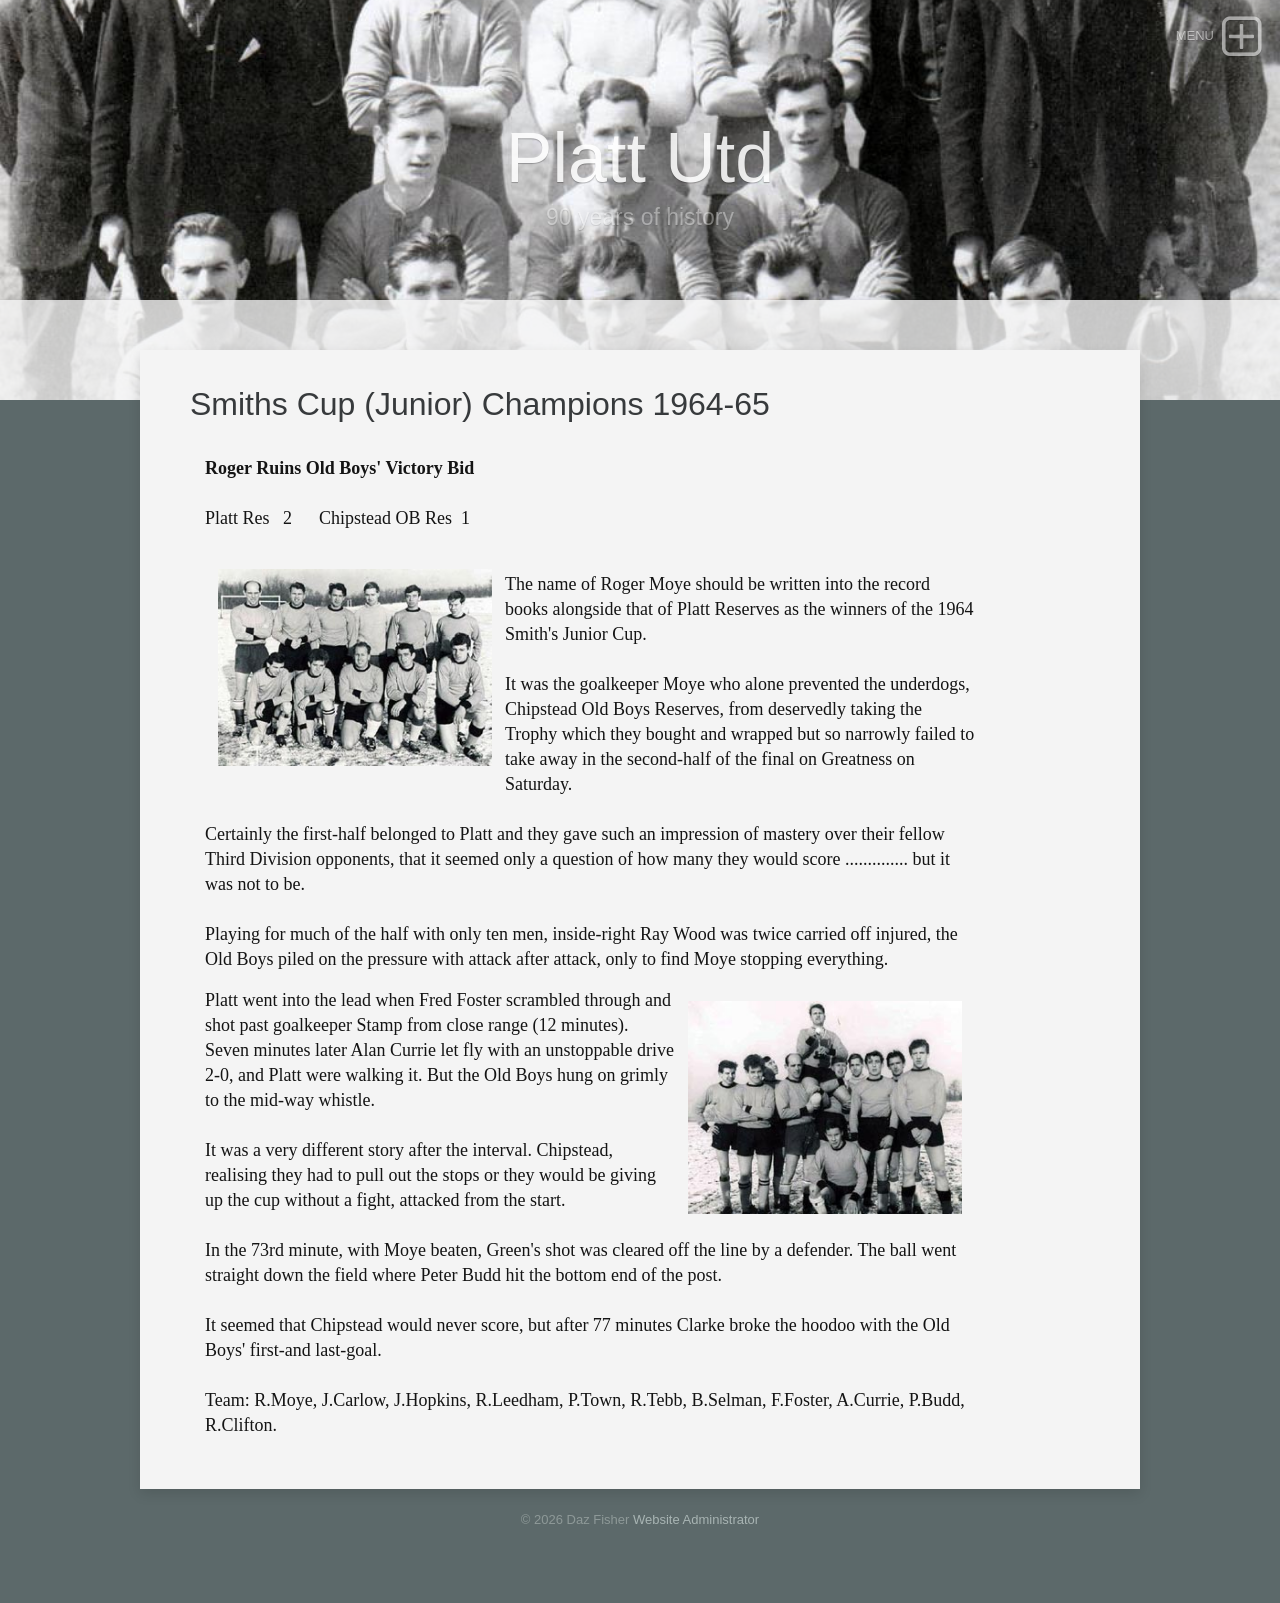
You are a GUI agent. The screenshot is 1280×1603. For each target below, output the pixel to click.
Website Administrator (696, 1519)
